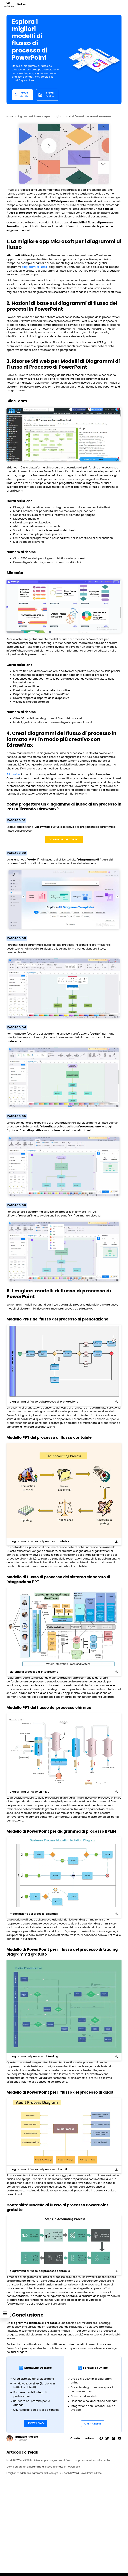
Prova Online (46, 94)
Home (10, 116)
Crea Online (92, 2423)
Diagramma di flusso (29, 116)
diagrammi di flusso (34, 267)
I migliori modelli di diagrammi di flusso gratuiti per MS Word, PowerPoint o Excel (54, 2473)
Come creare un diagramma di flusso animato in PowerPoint (43, 2466)
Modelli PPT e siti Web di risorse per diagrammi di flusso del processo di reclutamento (58, 2460)
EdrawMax (13, 774)
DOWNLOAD (36, 2423)
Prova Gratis (21, 94)
